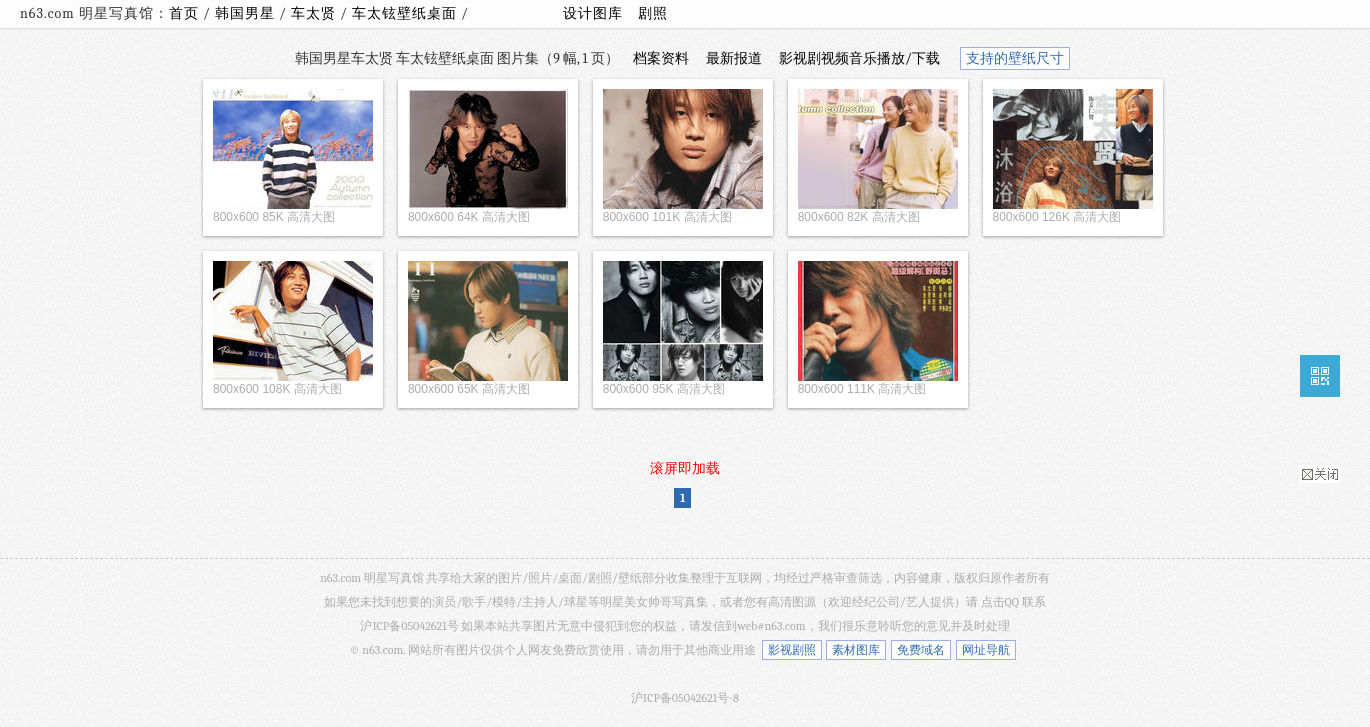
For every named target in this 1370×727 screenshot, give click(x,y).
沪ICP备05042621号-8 (685, 698)
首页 (184, 13)
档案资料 (661, 58)
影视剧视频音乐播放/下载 (859, 58)
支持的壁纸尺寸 (1015, 58)
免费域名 (921, 650)
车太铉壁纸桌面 (406, 13)
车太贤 (315, 13)
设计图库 (593, 13)
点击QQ (1000, 602)
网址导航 (986, 650)
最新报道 (734, 58)
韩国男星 (247, 13)
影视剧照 (792, 650)
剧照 (653, 13)
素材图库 (856, 650)
